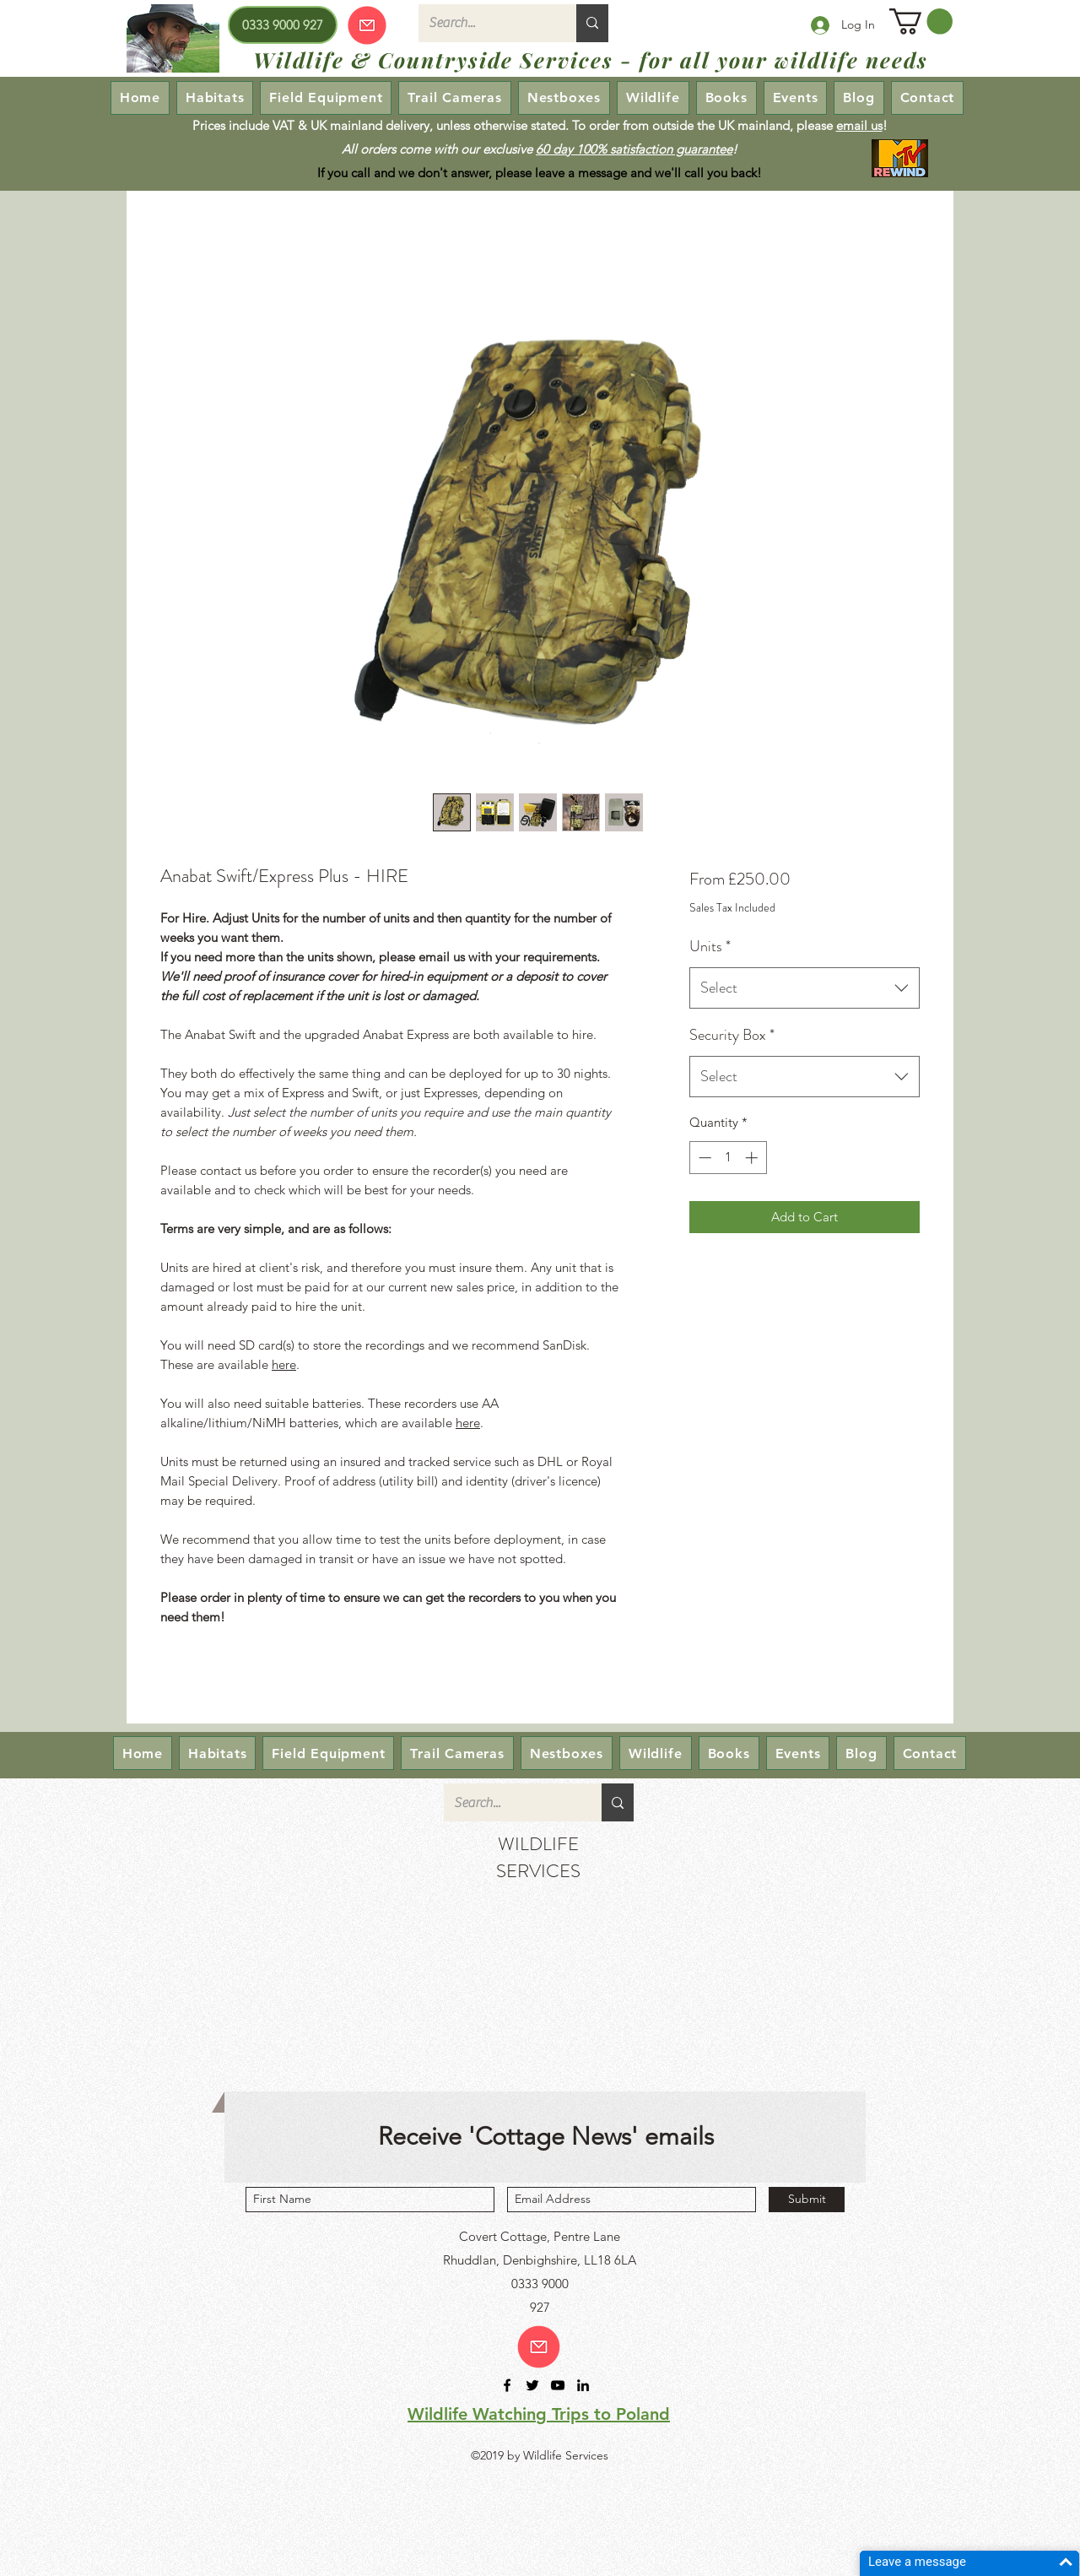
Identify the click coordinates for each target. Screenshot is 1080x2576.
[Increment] (753, 1157)
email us (859, 125)
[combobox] (804, 988)
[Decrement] (703, 1157)
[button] (921, 21)
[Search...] (485, 23)
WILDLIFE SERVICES (538, 1857)
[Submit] (807, 2199)
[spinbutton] (728, 1157)
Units (710, 946)
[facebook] (507, 2385)
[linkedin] (583, 2385)
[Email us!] (538, 2347)
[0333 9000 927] (283, 25)
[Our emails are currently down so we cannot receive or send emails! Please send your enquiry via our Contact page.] (367, 25)
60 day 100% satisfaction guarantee (634, 149)
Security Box (732, 1035)
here (284, 1364)
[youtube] (557, 2385)
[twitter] (532, 2385)
